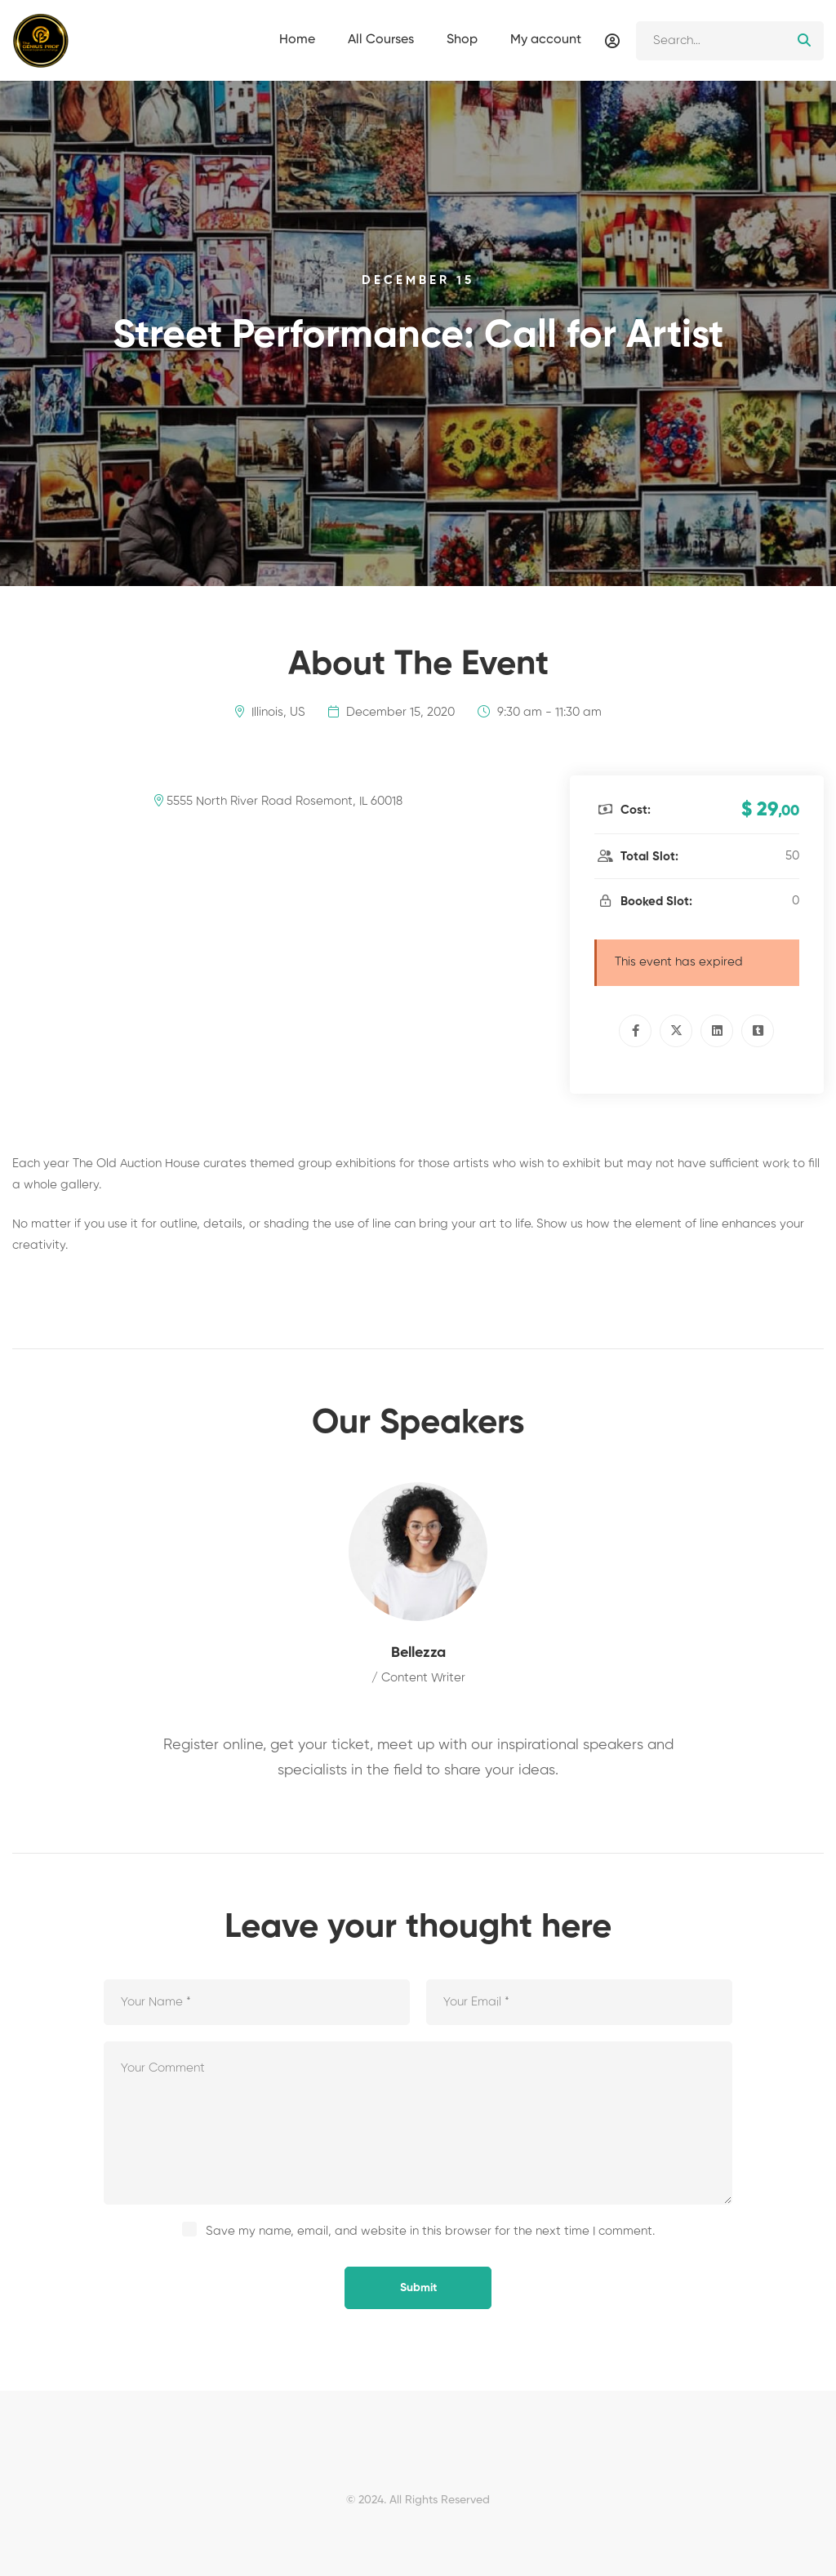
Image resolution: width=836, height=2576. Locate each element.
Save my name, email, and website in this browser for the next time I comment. (430, 2231)
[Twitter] (676, 1031)
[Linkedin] (716, 1031)
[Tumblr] (757, 1031)
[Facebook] (635, 1031)
